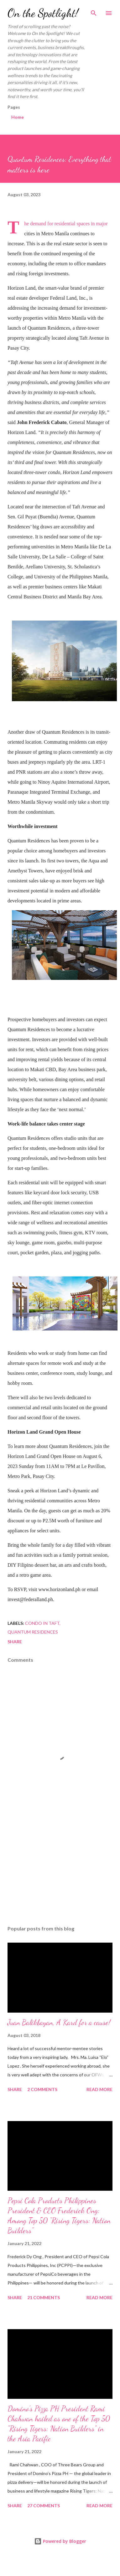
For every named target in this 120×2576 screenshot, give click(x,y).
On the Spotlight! (43, 13)
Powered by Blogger (60, 2541)
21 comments (43, 2297)
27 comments (43, 2505)
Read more (99, 2089)
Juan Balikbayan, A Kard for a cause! (59, 2022)
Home (17, 117)
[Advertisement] (59, 1866)
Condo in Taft (42, 1623)
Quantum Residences (33, 1632)
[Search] (93, 11)
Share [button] (15, 1641)
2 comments (42, 2089)
